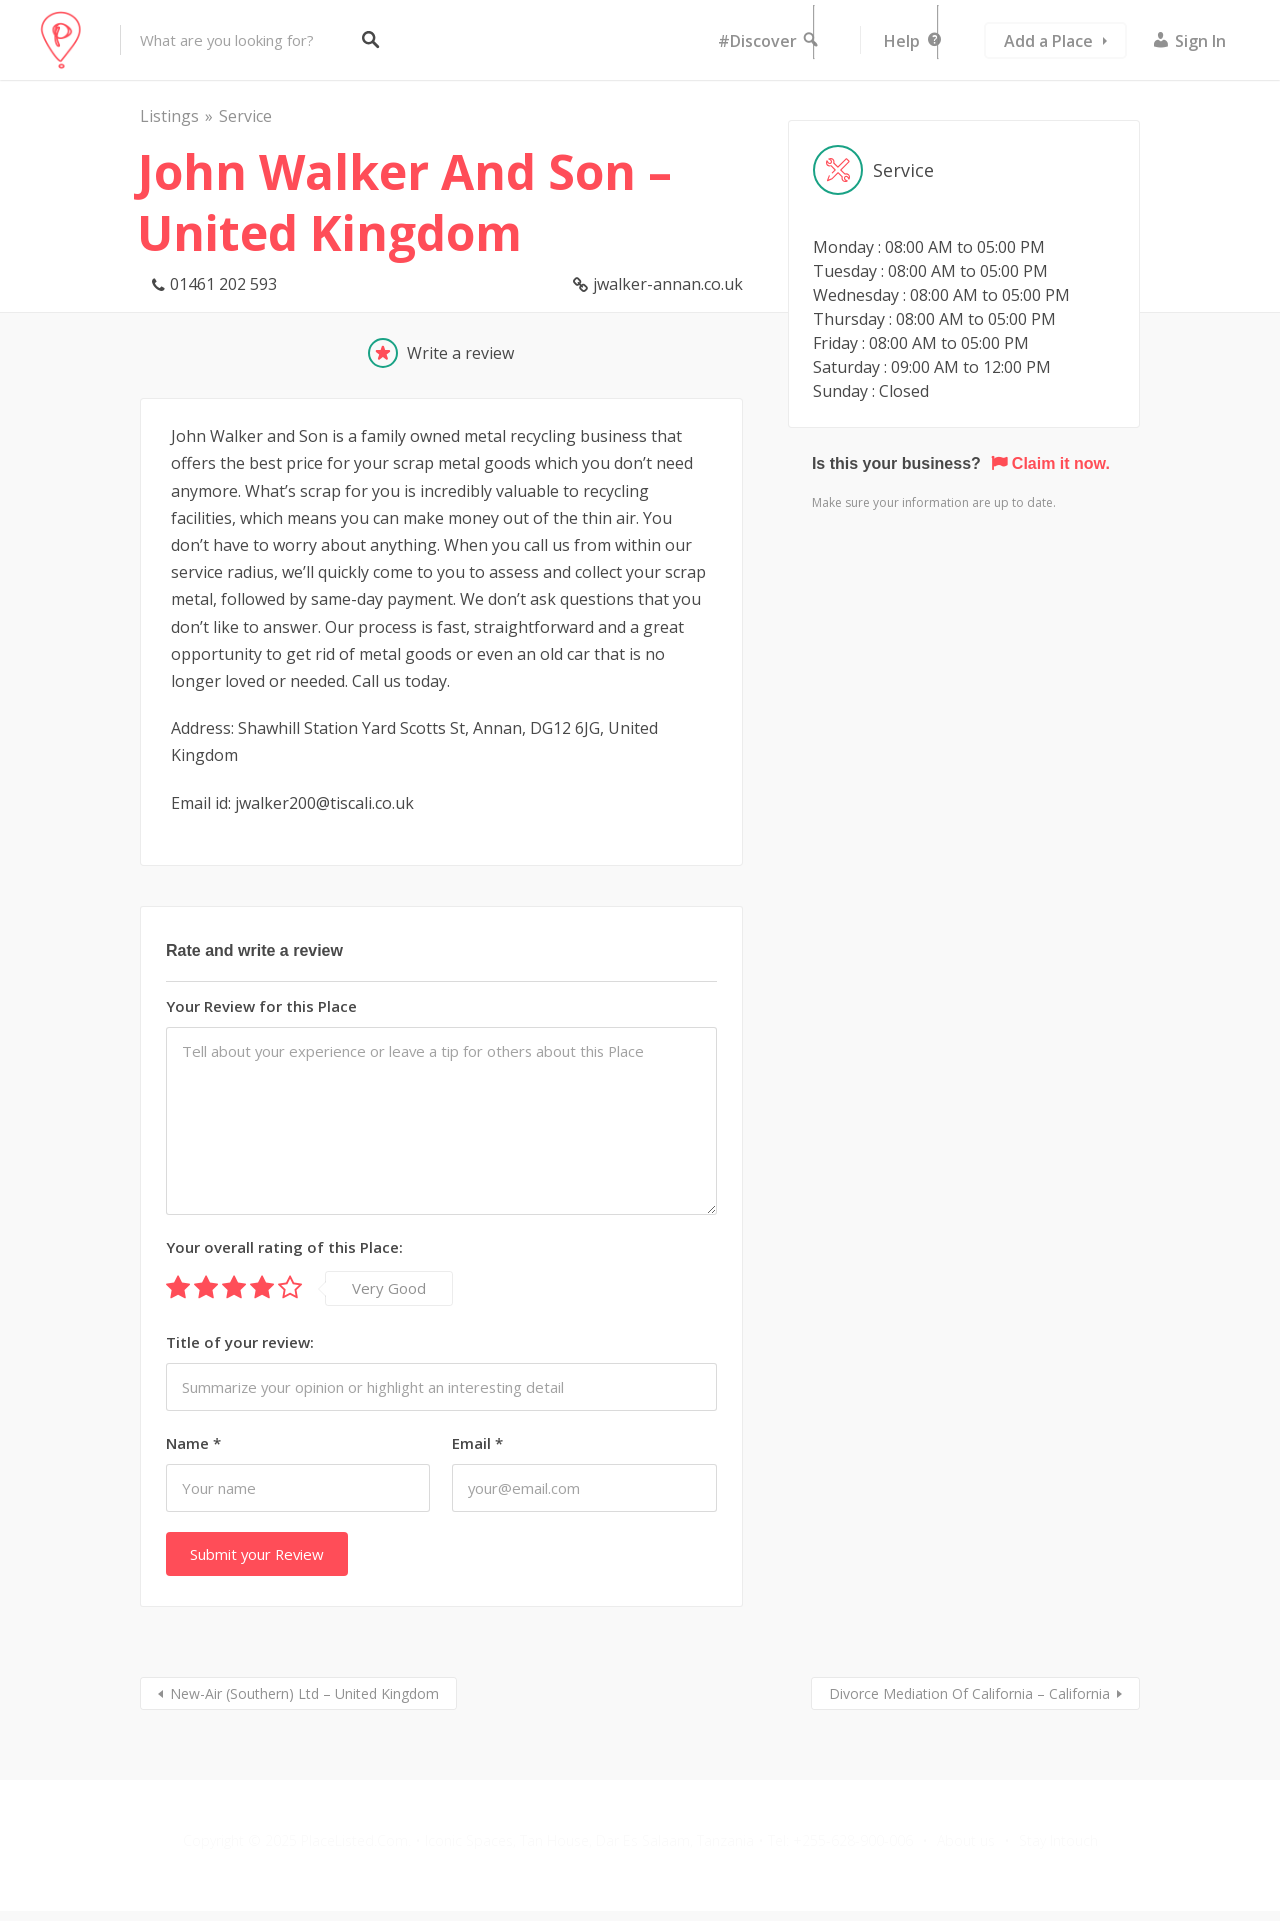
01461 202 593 (223, 284)
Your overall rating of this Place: (284, 1247)
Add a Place (1048, 41)
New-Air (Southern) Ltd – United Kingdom (304, 1693)
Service (245, 116)
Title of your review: (240, 1342)
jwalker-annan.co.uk (668, 284)
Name (193, 1443)
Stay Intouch (1058, 1840)
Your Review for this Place (261, 1006)
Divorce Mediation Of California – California (969, 1693)
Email (477, 1443)
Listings (169, 116)
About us (966, 1840)
